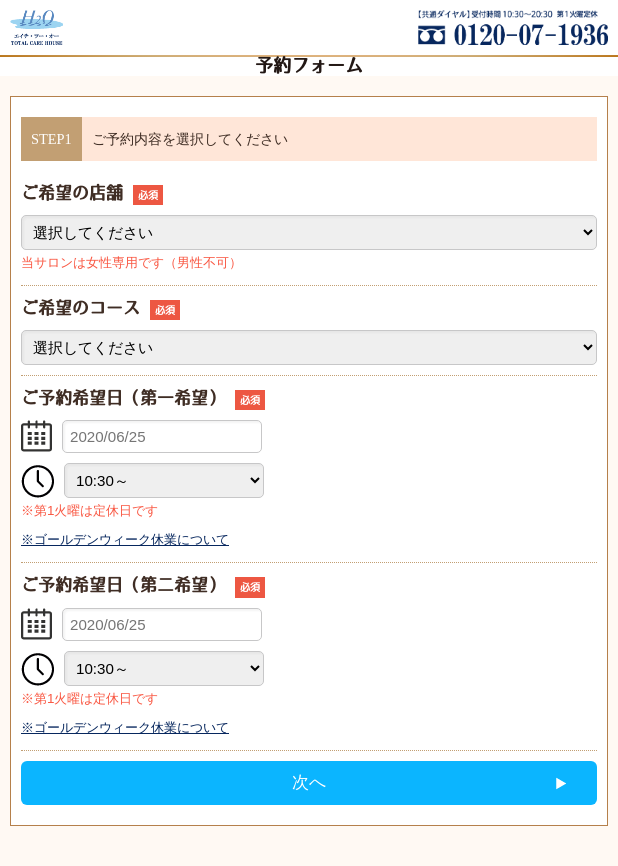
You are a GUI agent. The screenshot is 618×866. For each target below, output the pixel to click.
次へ (309, 782)
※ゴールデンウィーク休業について (125, 539)
